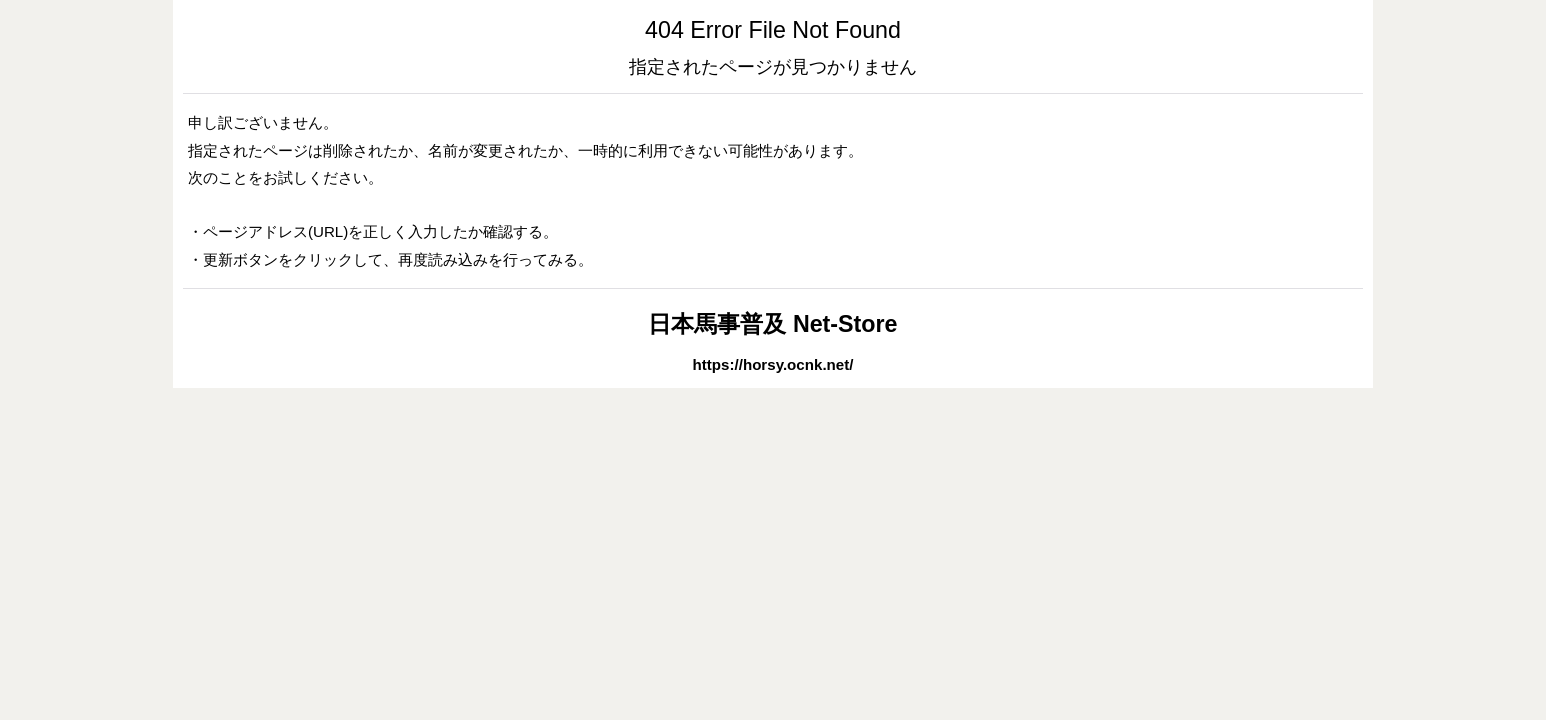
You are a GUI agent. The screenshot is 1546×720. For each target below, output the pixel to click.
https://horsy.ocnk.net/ (773, 364)
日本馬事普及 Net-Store (772, 324)
